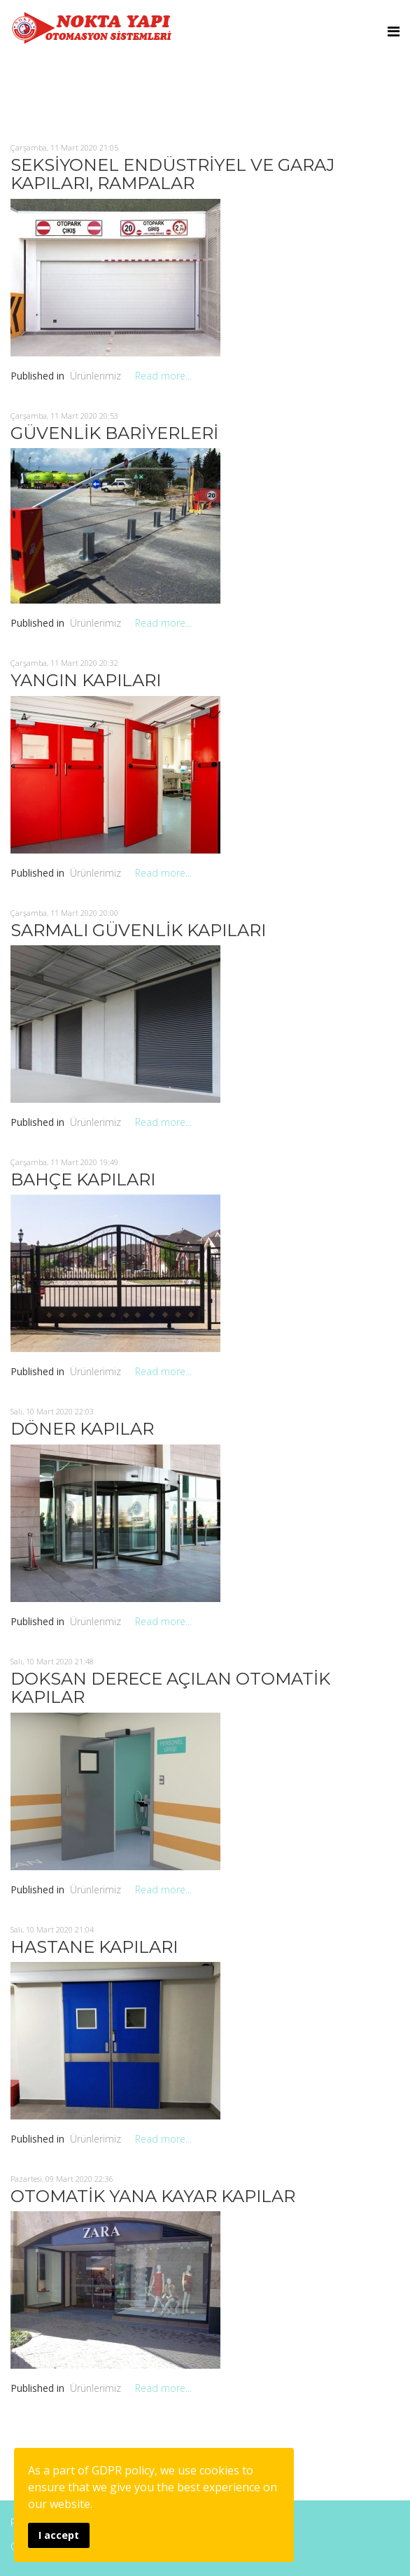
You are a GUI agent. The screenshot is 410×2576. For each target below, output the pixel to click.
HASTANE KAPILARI (94, 1947)
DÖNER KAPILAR (82, 1429)
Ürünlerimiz (95, 375)
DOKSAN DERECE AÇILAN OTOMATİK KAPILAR (170, 1688)
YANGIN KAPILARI (85, 680)
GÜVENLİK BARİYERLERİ (114, 433)
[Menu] (394, 32)
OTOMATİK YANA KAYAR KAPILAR (152, 2196)
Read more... (163, 375)
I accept (58, 2535)
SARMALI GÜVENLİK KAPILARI (138, 930)
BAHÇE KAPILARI (82, 1179)
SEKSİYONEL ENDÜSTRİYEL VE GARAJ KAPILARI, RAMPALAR (172, 174)
